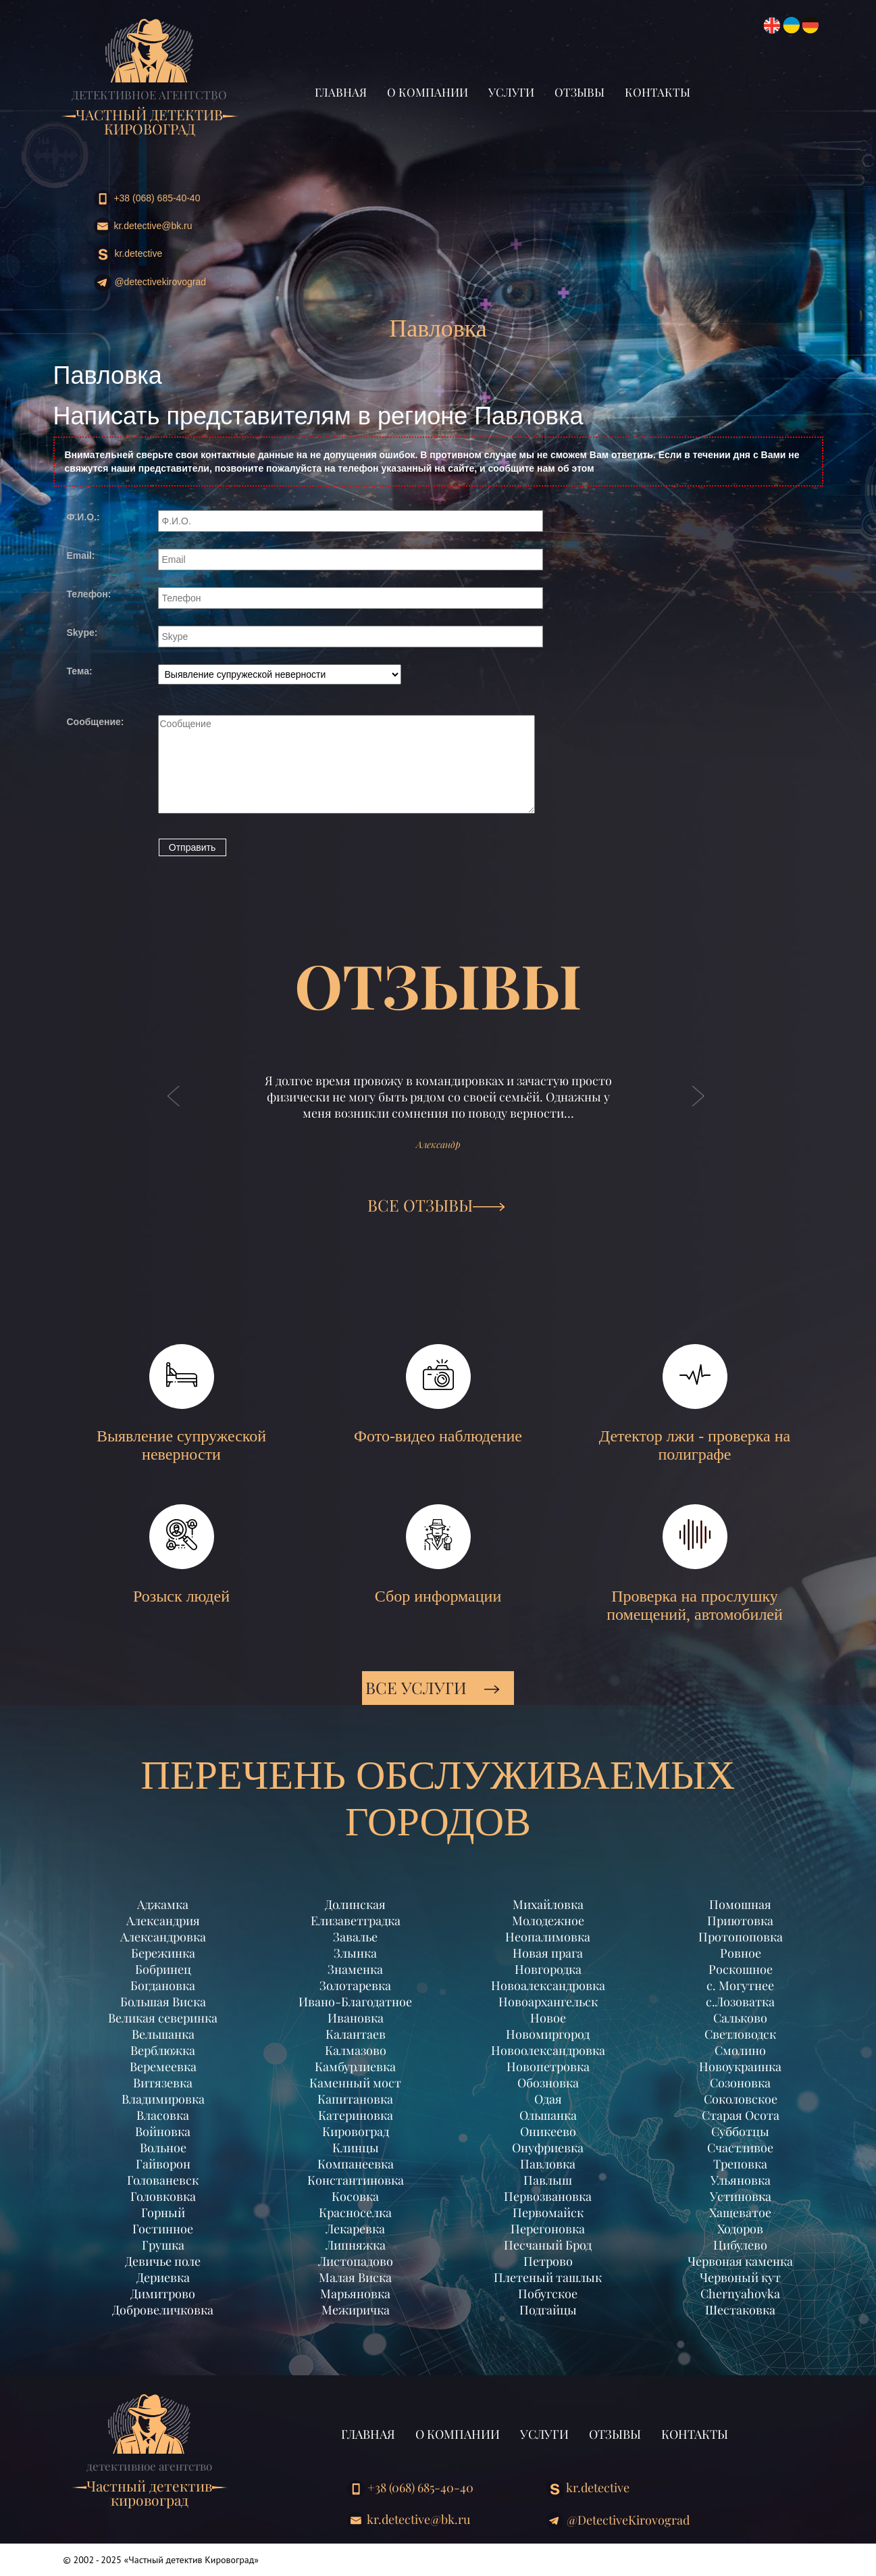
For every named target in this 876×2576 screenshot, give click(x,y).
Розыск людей (181, 1554)
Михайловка (548, 1904)
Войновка (162, 2131)
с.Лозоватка (740, 2001)
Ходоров (740, 2229)
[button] (174, 1109)
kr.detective (128, 254)
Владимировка (163, 2099)
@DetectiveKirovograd (150, 283)
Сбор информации (438, 1554)
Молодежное (548, 1920)
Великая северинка (162, 2018)
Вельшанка (163, 2034)
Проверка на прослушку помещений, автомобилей (695, 1563)
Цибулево (740, 2245)
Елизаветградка (356, 1920)
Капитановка (355, 2099)
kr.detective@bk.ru (143, 226)
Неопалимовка (547, 1937)
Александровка (163, 1937)
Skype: (82, 632)
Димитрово (162, 2293)
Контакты (657, 91)
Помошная (740, 1904)
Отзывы (579, 91)
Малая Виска (355, 2277)
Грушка (163, 2245)
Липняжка (356, 2245)
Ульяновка (741, 2180)
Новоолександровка (548, 2050)
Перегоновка (548, 2229)
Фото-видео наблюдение (438, 1394)
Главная (341, 91)
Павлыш (547, 2180)
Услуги (511, 91)
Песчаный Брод (548, 2245)
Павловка (547, 2164)
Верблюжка (162, 2050)
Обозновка (548, 2083)
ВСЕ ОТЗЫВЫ (436, 1205)
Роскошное (740, 1969)
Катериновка (355, 2115)
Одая (548, 2099)
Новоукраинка (740, 2066)
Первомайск (548, 2212)
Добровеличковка (162, 2310)
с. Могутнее (740, 1985)
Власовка (162, 2115)
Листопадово (355, 2261)
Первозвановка (548, 2196)
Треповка (740, 2164)
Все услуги (432, 1687)
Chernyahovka (740, 2293)
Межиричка (355, 2310)
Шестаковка (740, 2310)
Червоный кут (740, 2277)
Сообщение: (95, 721)
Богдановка (162, 1985)
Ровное (740, 1953)
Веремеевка (163, 2066)
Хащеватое (740, 2212)
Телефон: (89, 594)
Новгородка (548, 1969)
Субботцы (740, 2131)
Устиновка (740, 2196)
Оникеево (548, 2131)
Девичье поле (163, 2261)
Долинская (355, 1904)
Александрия (163, 1920)
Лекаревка (355, 2229)
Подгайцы (548, 2310)
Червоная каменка (740, 2261)
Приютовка (740, 1920)
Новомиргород (548, 2034)
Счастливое (740, 2147)
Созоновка (740, 2083)
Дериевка (163, 2277)
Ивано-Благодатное (355, 2001)
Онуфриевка (548, 2147)
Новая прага (548, 1953)
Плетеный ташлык (548, 2277)
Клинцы (355, 2147)
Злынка (355, 1953)
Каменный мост (355, 2083)
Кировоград (355, 2131)
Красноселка (355, 2212)
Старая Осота (740, 2115)
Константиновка (355, 2180)
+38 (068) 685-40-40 (147, 198)
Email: (81, 555)
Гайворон (163, 2164)
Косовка (355, 2196)
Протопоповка (740, 1937)
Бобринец (163, 1969)
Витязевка (162, 2083)
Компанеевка (355, 2164)
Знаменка (355, 1969)
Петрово (548, 2261)
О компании (427, 91)
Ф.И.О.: (83, 517)
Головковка (163, 2196)
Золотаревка (355, 1985)
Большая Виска (163, 2001)
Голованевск (163, 2180)
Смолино (740, 2050)
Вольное (163, 2147)
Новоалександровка (548, 1985)
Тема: (80, 671)
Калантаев (356, 2034)
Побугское (547, 2293)
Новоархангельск (548, 2001)
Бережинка (163, 1953)
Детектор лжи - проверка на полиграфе (695, 1403)
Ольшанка (548, 2115)
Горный (163, 2212)
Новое (548, 2018)
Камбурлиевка (355, 2066)
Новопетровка (548, 2066)
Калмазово (355, 2050)
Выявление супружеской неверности (181, 1403)
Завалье (355, 1937)
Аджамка (162, 1904)
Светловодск (740, 2034)
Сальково (740, 2018)
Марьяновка (355, 2293)
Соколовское (740, 2099)
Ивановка (356, 2018)
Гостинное (162, 2229)
